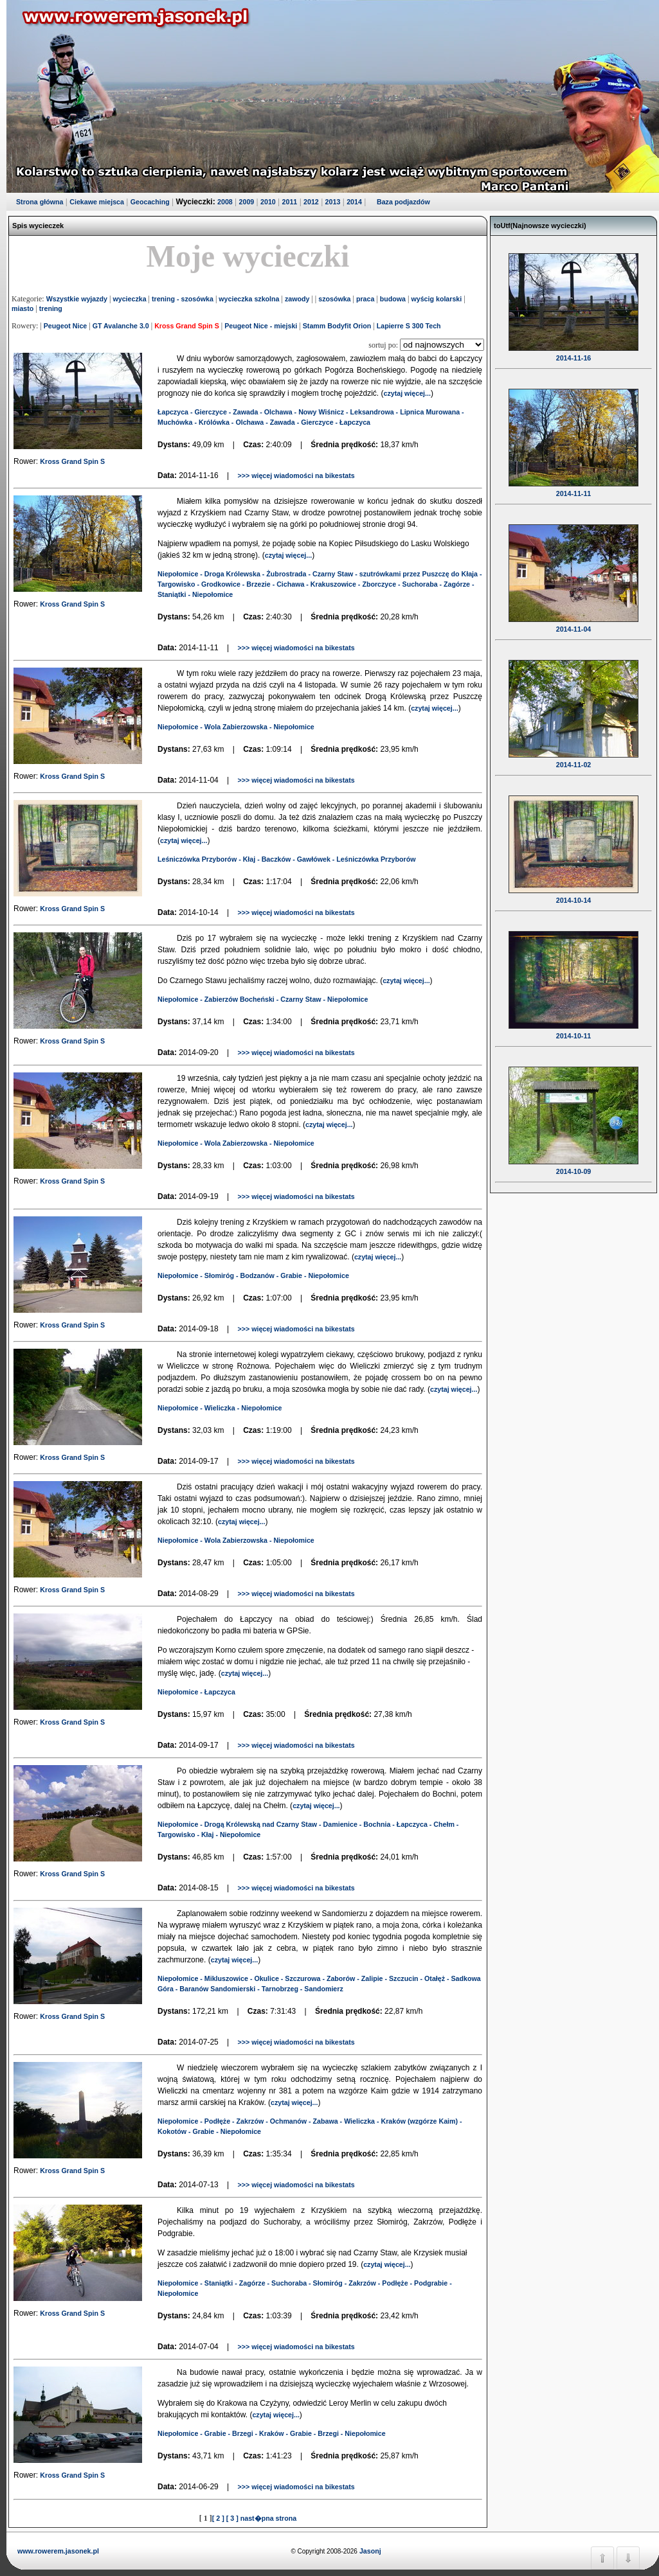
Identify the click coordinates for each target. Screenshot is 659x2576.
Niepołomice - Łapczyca (196, 1692)
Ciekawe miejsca (96, 202)
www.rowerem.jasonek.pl (58, 2551)
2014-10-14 (573, 892)
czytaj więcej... (407, 393)
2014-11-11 (573, 485)
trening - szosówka (182, 299)
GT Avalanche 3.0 (121, 326)
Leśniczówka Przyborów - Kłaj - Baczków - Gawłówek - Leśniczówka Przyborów (286, 859)
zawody (297, 299)
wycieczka (129, 299)
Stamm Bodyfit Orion (337, 326)
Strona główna (39, 202)
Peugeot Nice (65, 326)
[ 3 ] (232, 2518)
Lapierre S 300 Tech (409, 326)
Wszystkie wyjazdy (76, 299)
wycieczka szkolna (249, 299)
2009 (247, 202)
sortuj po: (384, 345)
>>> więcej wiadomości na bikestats (296, 475)
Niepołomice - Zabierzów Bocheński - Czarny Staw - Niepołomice (263, 999)
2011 (290, 202)
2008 (225, 202)
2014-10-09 (573, 1163)
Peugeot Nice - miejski (260, 326)
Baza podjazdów (403, 202)
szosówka (334, 299)
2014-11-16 (573, 349)
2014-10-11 (573, 1027)
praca (365, 299)
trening (50, 308)
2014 (354, 202)
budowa (393, 299)
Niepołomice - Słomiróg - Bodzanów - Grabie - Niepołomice (253, 1275)
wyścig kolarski (436, 299)
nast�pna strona (268, 2518)
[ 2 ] (218, 2518)
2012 (311, 202)
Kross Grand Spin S (186, 326)
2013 (333, 202)
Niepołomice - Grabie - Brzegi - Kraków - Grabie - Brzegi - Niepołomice (272, 2433)
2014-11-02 (573, 756)
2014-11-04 (573, 620)
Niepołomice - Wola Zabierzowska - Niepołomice (236, 727)
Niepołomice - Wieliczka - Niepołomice (220, 1408)
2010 (268, 202)
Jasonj (369, 2551)
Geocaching (150, 202)
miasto (22, 308)
